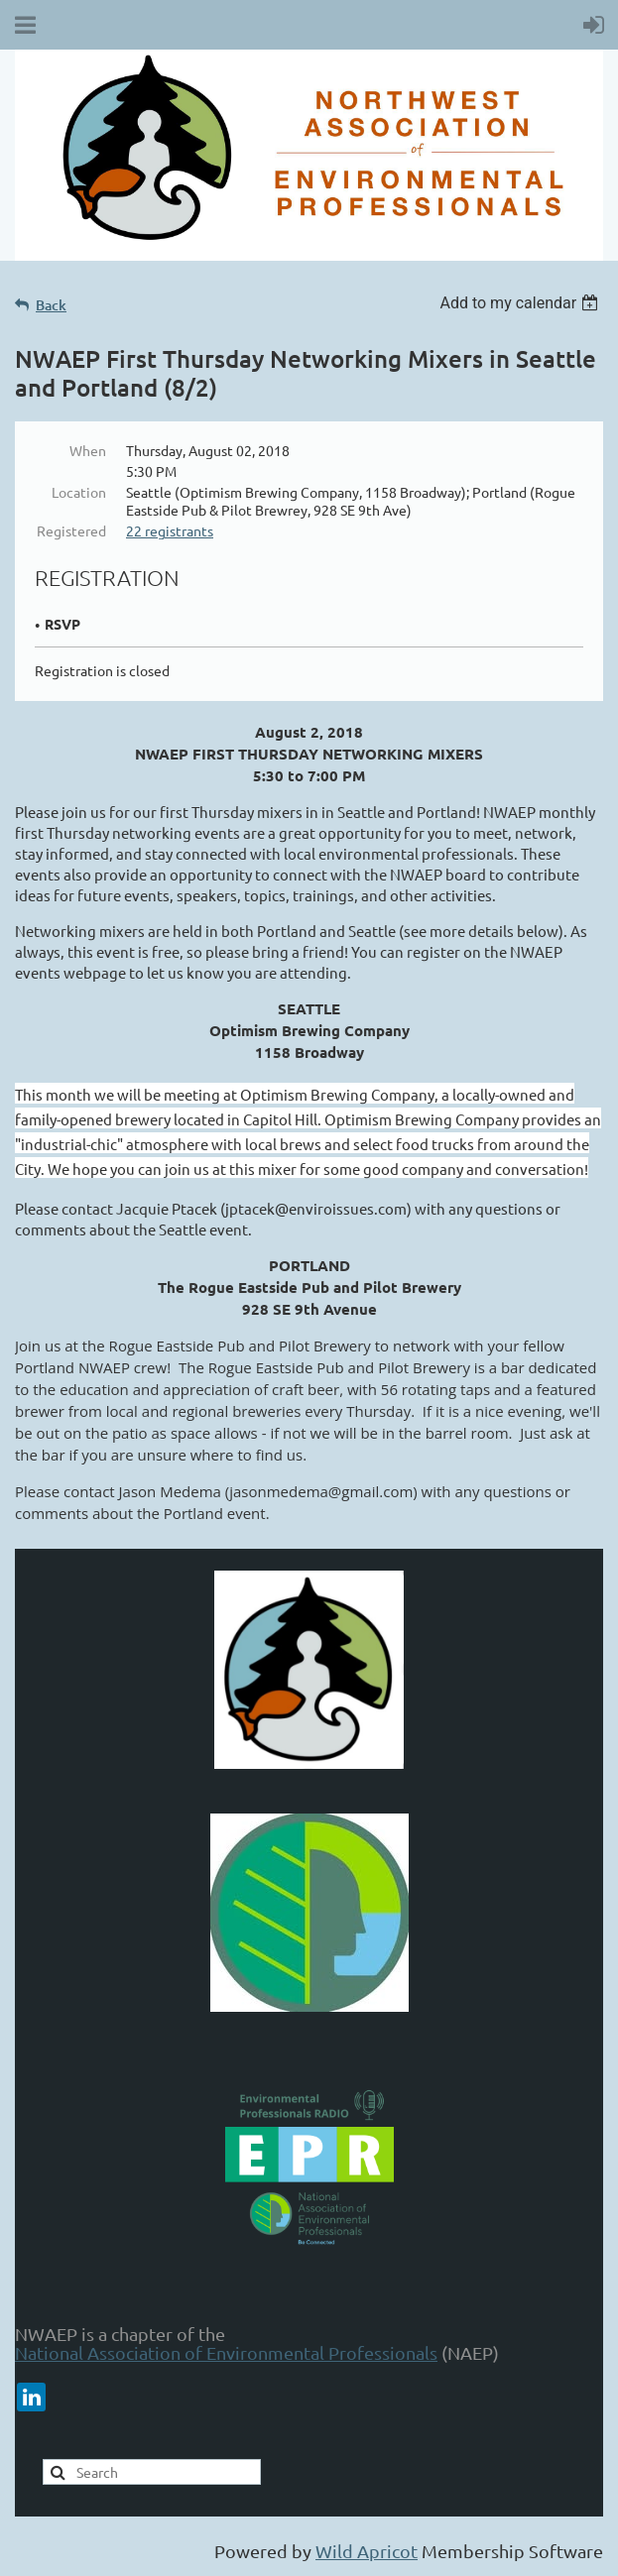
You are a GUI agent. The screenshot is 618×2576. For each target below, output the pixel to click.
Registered (71, 530)
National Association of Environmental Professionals (226, 2352)
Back (51, 304)
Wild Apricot (366, 2550)
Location (79, 492)
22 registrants (169, 530)
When (87, 450)
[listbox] (521, 303)
